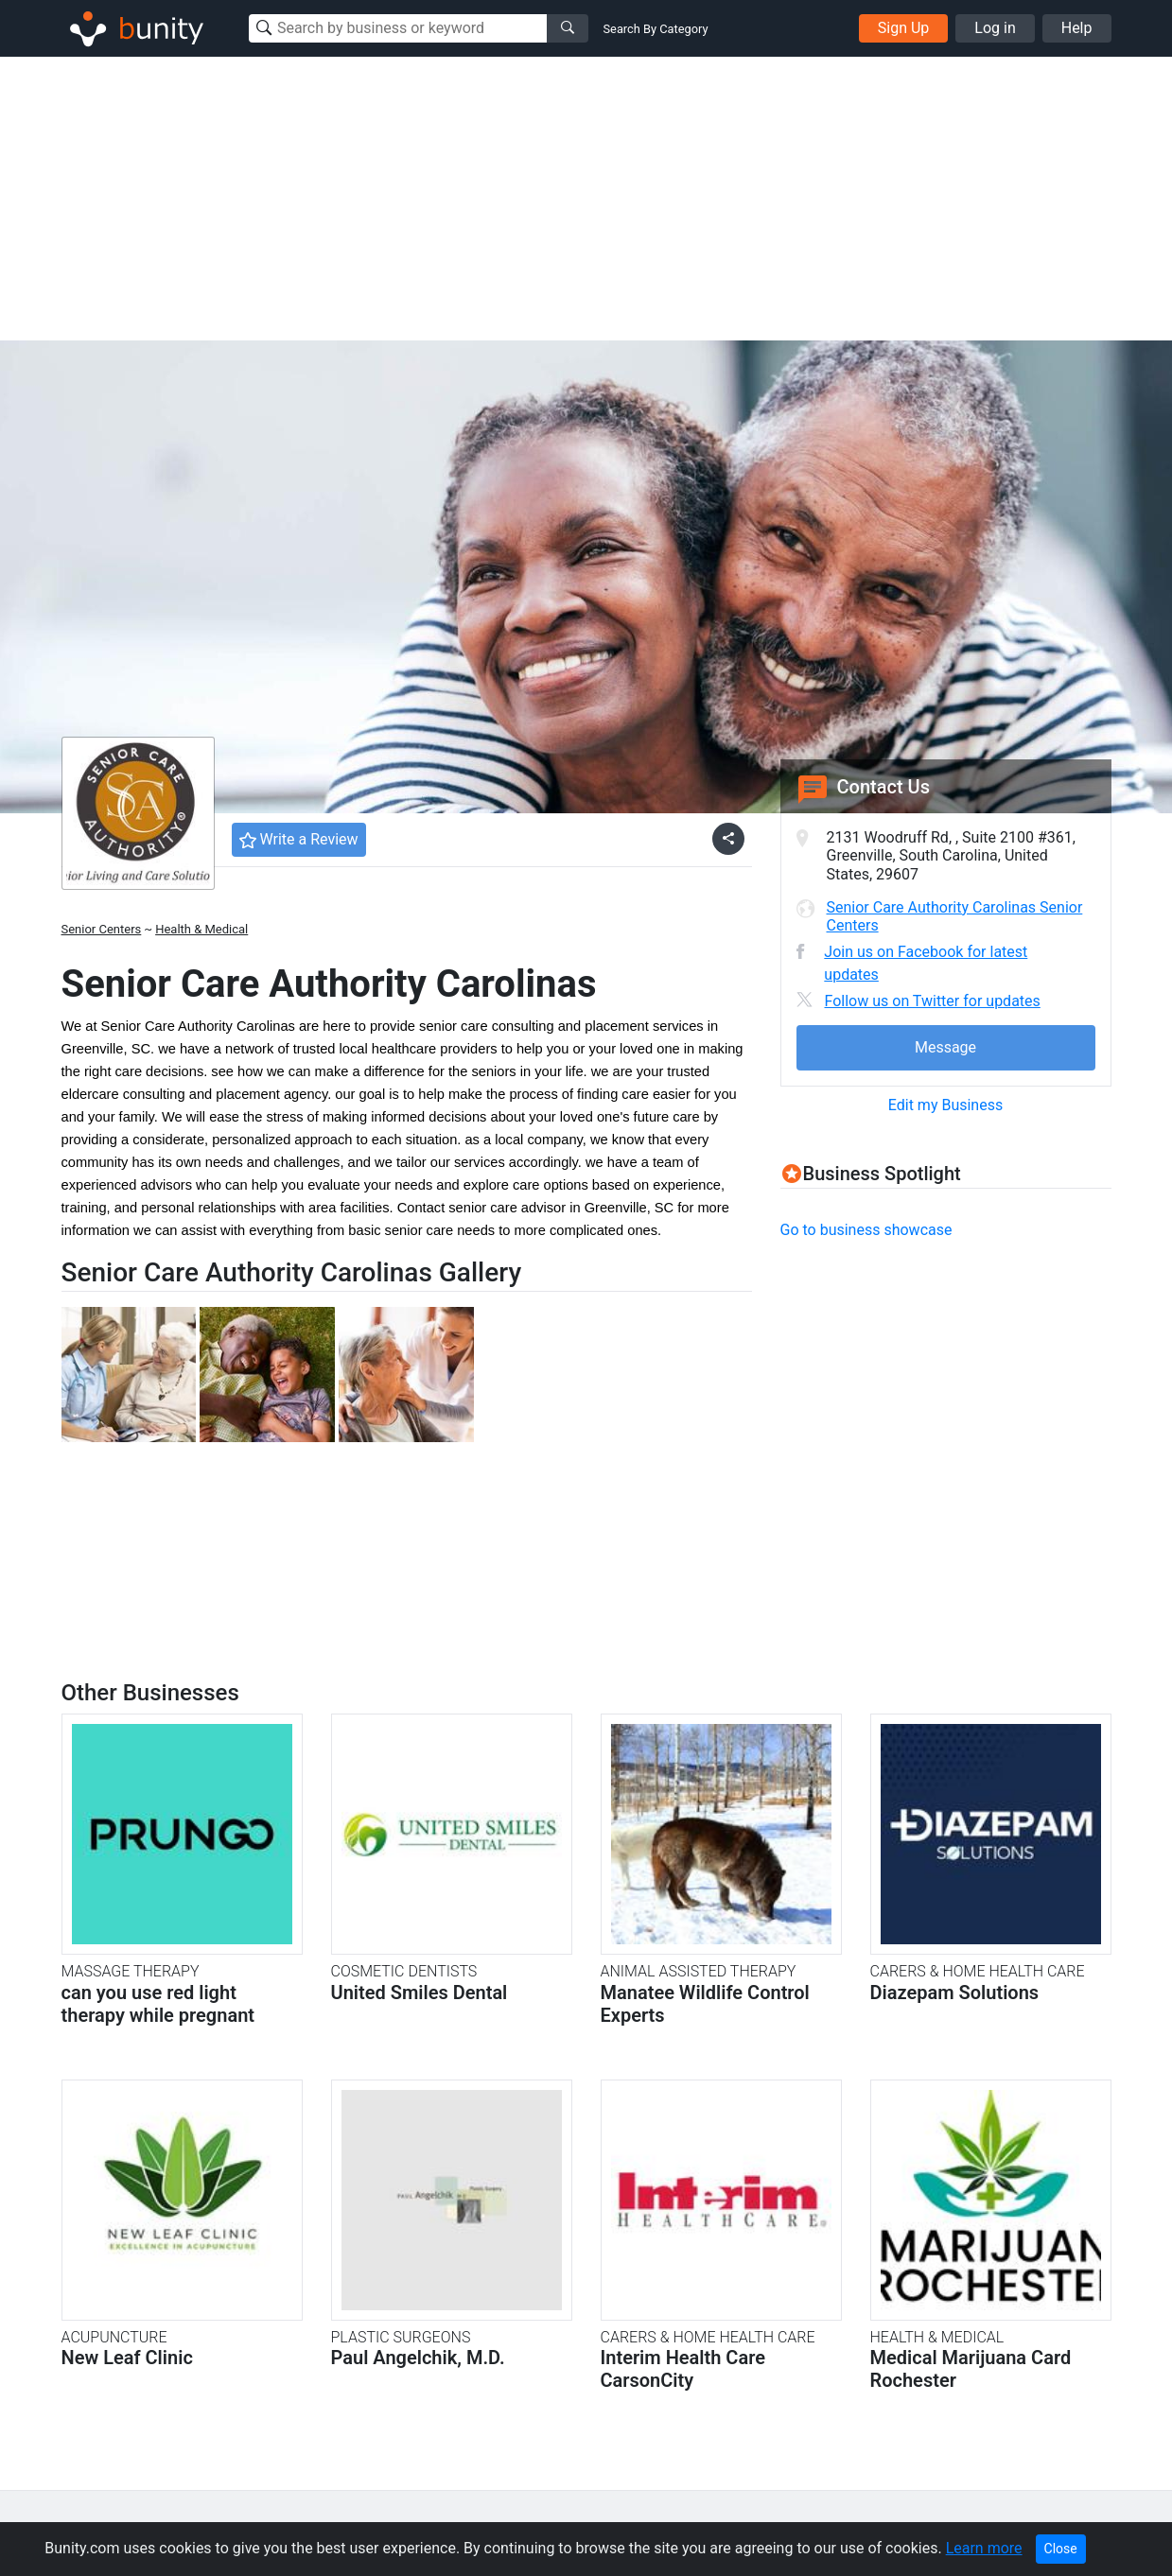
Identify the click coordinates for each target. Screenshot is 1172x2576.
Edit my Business (945, 1105)
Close (1060, 2548)
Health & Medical (201, 929)
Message (945, 1047)
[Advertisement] (586, 198)
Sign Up (904, 28)
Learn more (984, 2548)
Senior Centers (101, 929)
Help (1077, 28)
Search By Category (655, 29)
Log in (994, 28)
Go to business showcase (866, 1230)
